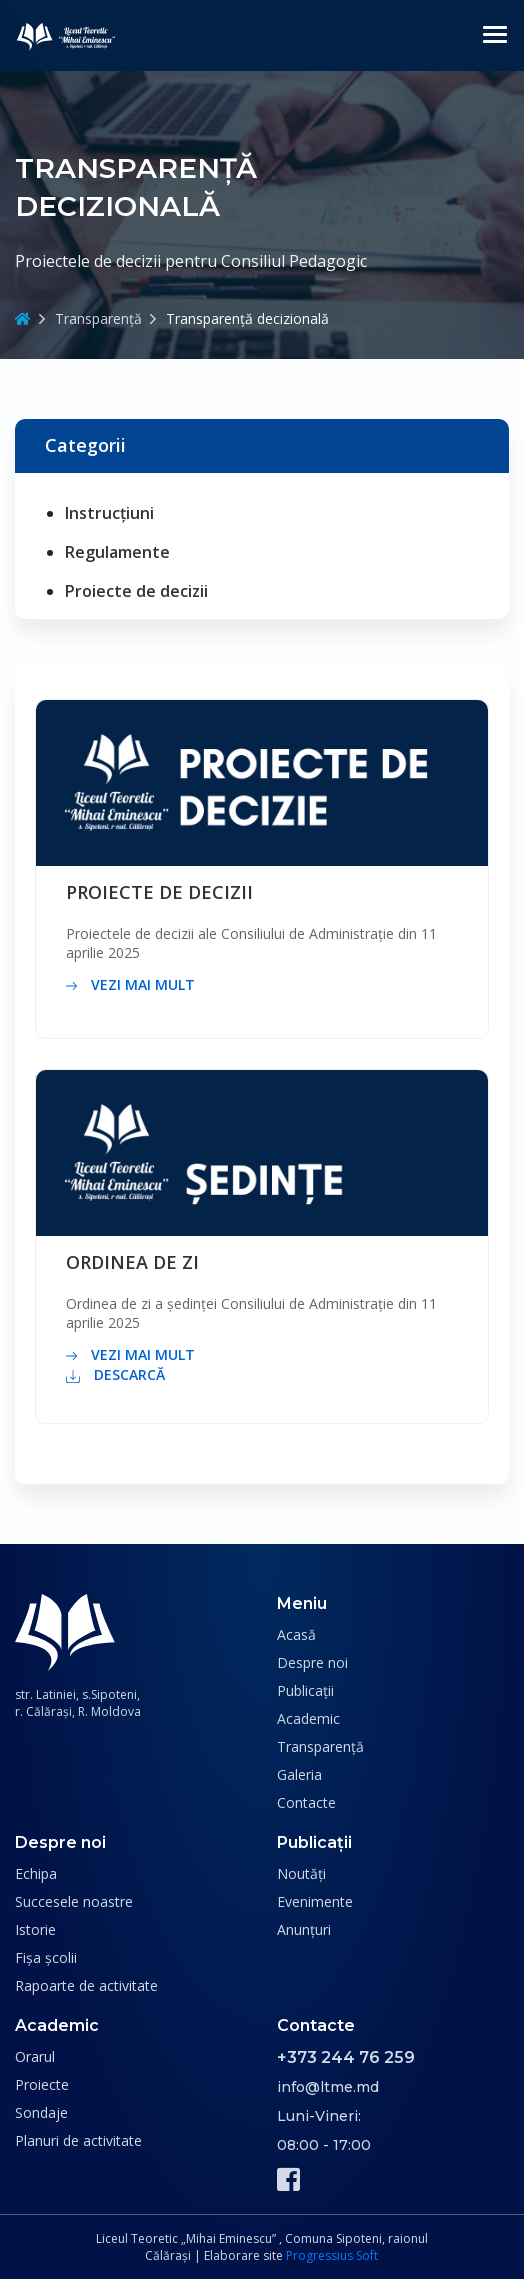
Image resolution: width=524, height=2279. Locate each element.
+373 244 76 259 (346, 2057)
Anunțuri (304, 1929)
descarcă (115, 1375)
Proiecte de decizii (136, 591)
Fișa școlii (46, 1957)
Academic (308, 1718)
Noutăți (301, 1873)
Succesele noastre (74, 1901)
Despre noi (312, 1662)
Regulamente (117, 552)
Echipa (36, 1873)
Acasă (296, 1634)
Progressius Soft (332, 2255)
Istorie (35, 1929)
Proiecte (42, 2084)
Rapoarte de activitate (86, 1985)
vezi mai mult (130, 985)
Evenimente (315, 1901)
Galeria (299, 1774)
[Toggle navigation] (495, 35)
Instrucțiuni (109, 513)
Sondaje (41, 2112)
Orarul (35, 2056)
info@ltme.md (328, 2087)
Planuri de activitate (78, 2140)
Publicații (305, 1690)
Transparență (98, 318)
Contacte (306, 1802)
